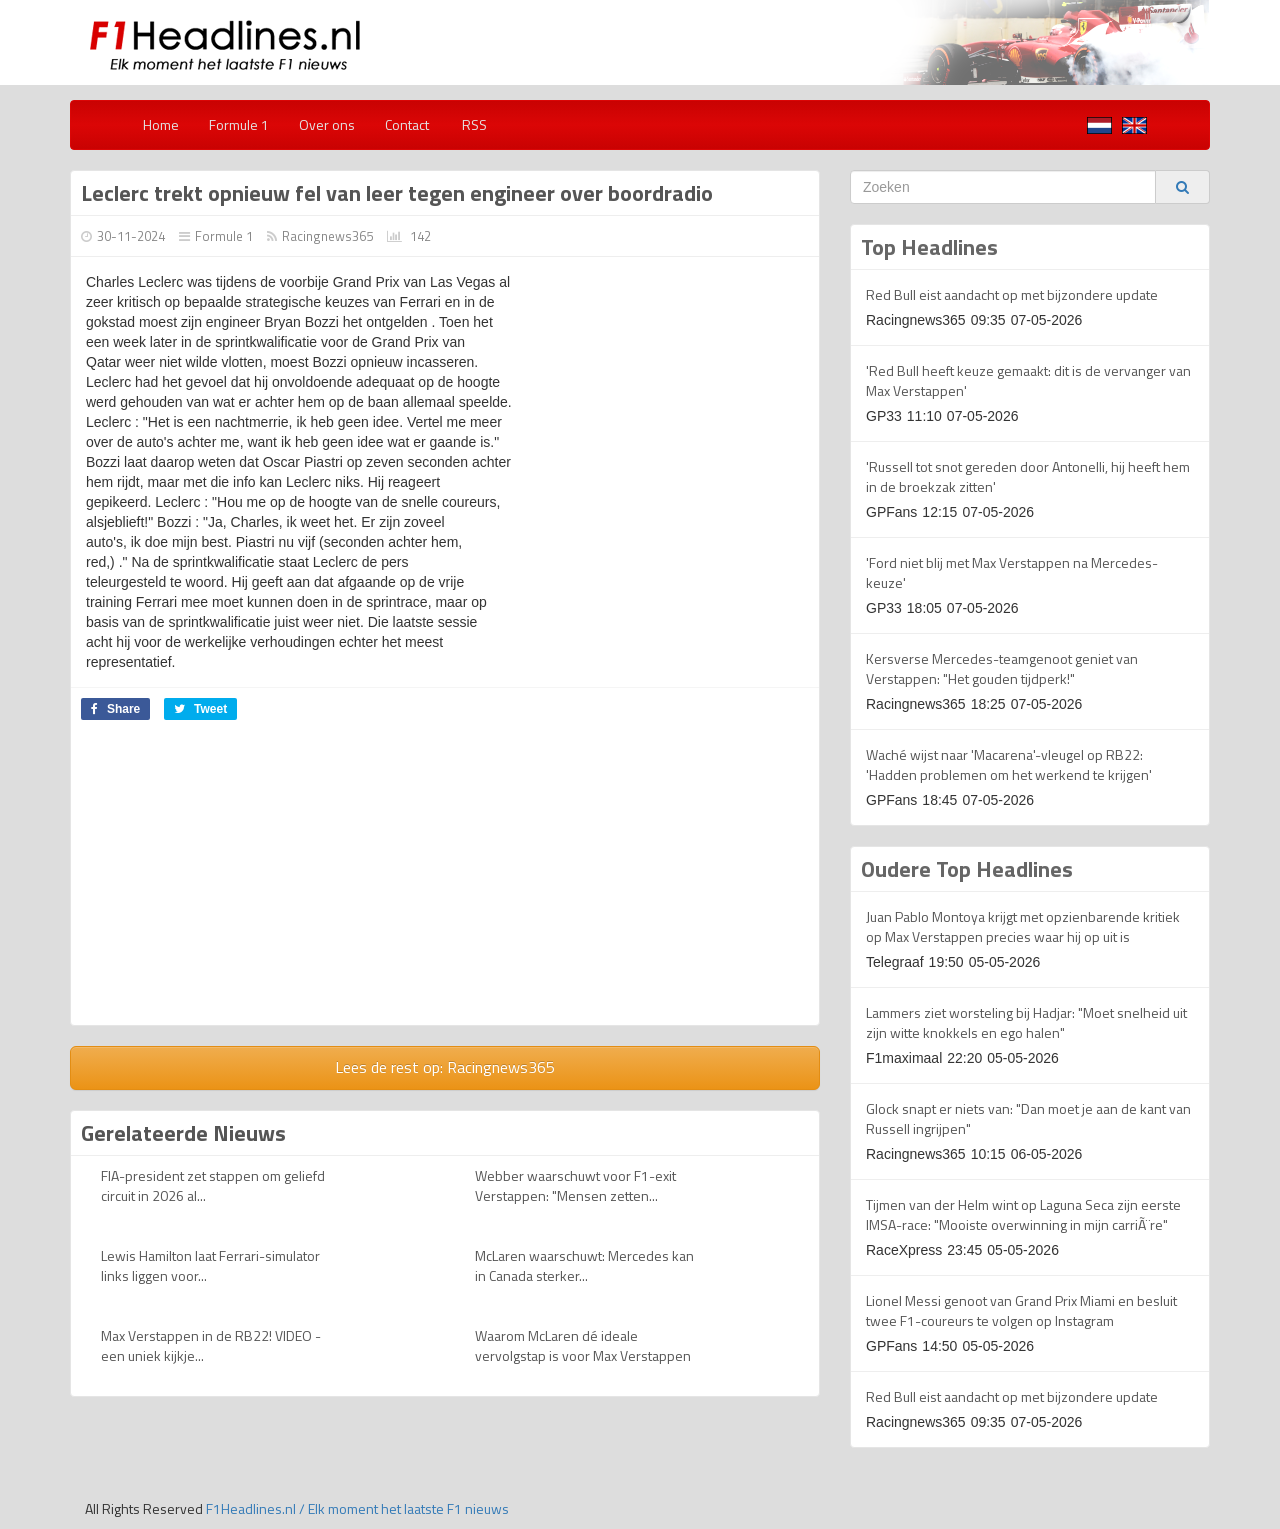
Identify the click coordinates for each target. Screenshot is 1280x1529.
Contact (407, 124)
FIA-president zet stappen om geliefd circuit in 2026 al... (213, 1185)
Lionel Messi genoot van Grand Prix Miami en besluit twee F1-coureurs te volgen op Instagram (1021, 1310)
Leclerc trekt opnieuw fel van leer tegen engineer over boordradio (397, 193)
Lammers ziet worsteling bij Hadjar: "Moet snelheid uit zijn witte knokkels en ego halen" (1026, 1022)
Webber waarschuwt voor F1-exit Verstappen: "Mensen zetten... (575, 1185)
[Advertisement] (239, 880)
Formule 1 (239, 124)
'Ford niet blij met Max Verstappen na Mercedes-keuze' (1012, 572)
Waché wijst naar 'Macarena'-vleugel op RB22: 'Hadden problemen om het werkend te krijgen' (1009, 764)
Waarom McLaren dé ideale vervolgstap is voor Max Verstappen (583, 1345)
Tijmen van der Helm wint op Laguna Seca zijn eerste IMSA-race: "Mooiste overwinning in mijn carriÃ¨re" (1023, 1214)
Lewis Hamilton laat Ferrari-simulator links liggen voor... (210, 1265)
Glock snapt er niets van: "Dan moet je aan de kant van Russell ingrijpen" (1028, 1118)
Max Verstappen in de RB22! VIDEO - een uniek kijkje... (211, 1345)
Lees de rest (445, 1067)
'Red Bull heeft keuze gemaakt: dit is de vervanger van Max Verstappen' (1028, 380)
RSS (473, 124)
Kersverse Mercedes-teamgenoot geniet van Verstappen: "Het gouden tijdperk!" (1002, 668)
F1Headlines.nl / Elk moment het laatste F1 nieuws (357, 1508)
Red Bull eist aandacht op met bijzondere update (1012, 294)
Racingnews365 (327, 236)
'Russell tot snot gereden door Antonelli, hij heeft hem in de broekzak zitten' (1028, 476)
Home (161, 124)
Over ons (327, 124)
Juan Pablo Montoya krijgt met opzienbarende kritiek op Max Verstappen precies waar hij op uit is (1023, 926)
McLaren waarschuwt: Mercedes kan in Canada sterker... (584, 1265)
